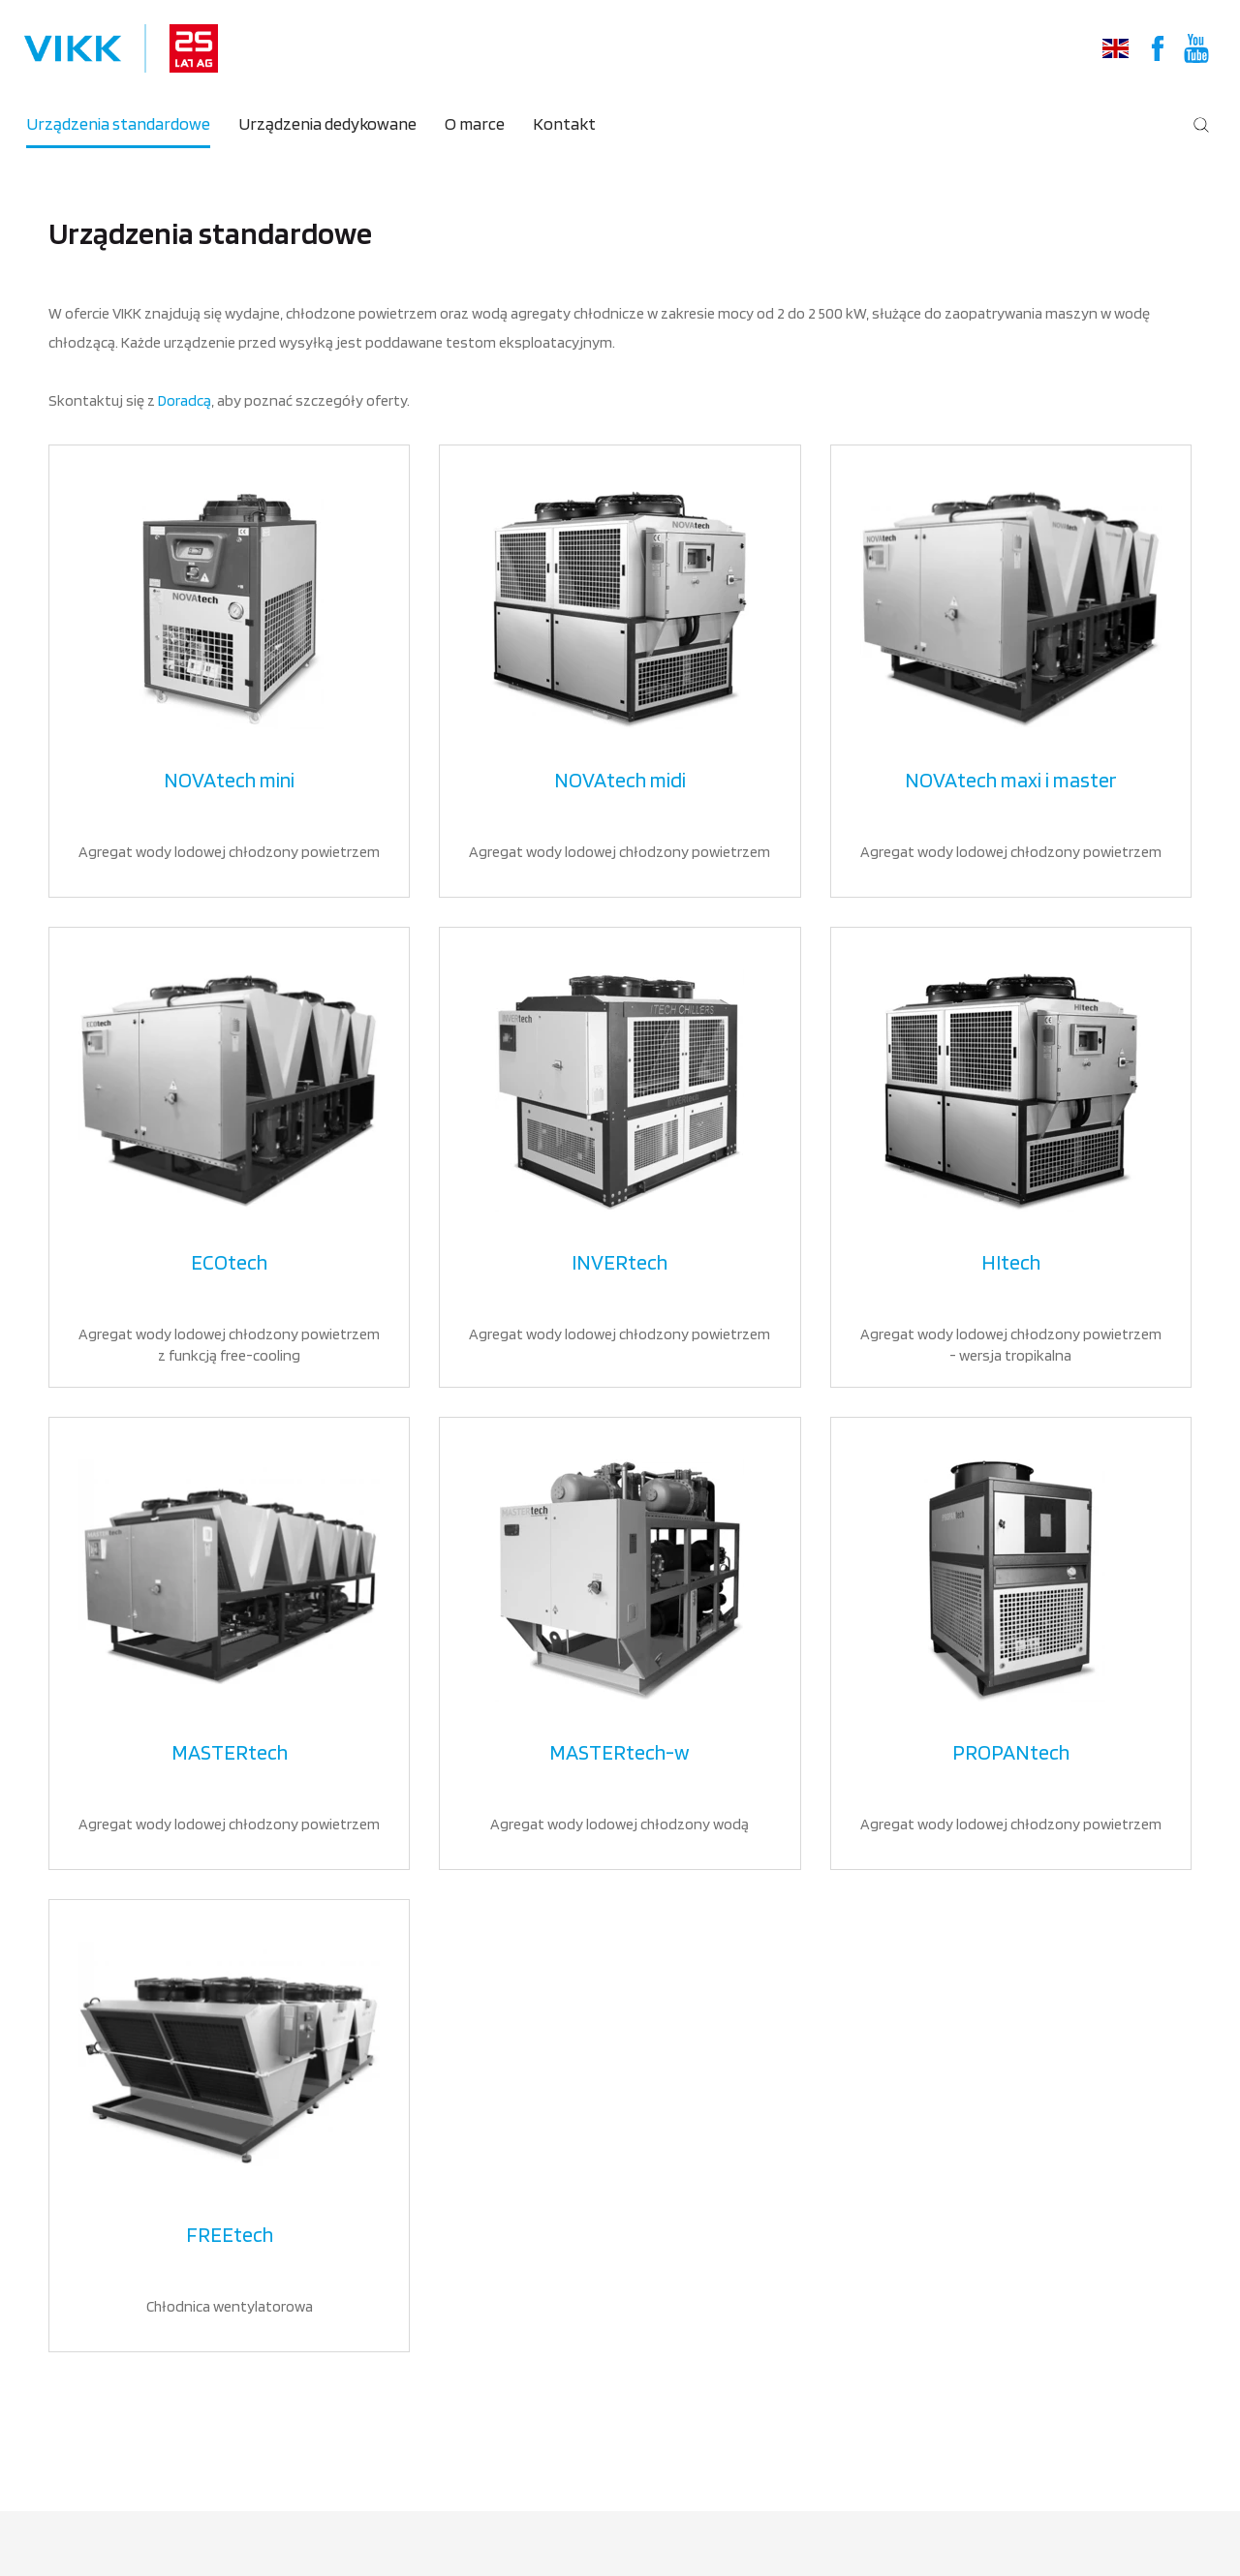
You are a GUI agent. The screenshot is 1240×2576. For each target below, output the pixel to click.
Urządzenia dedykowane (327, 123)
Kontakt (564, 123)
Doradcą (184, 400)
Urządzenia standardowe (118, 123)
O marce (475, 123)
